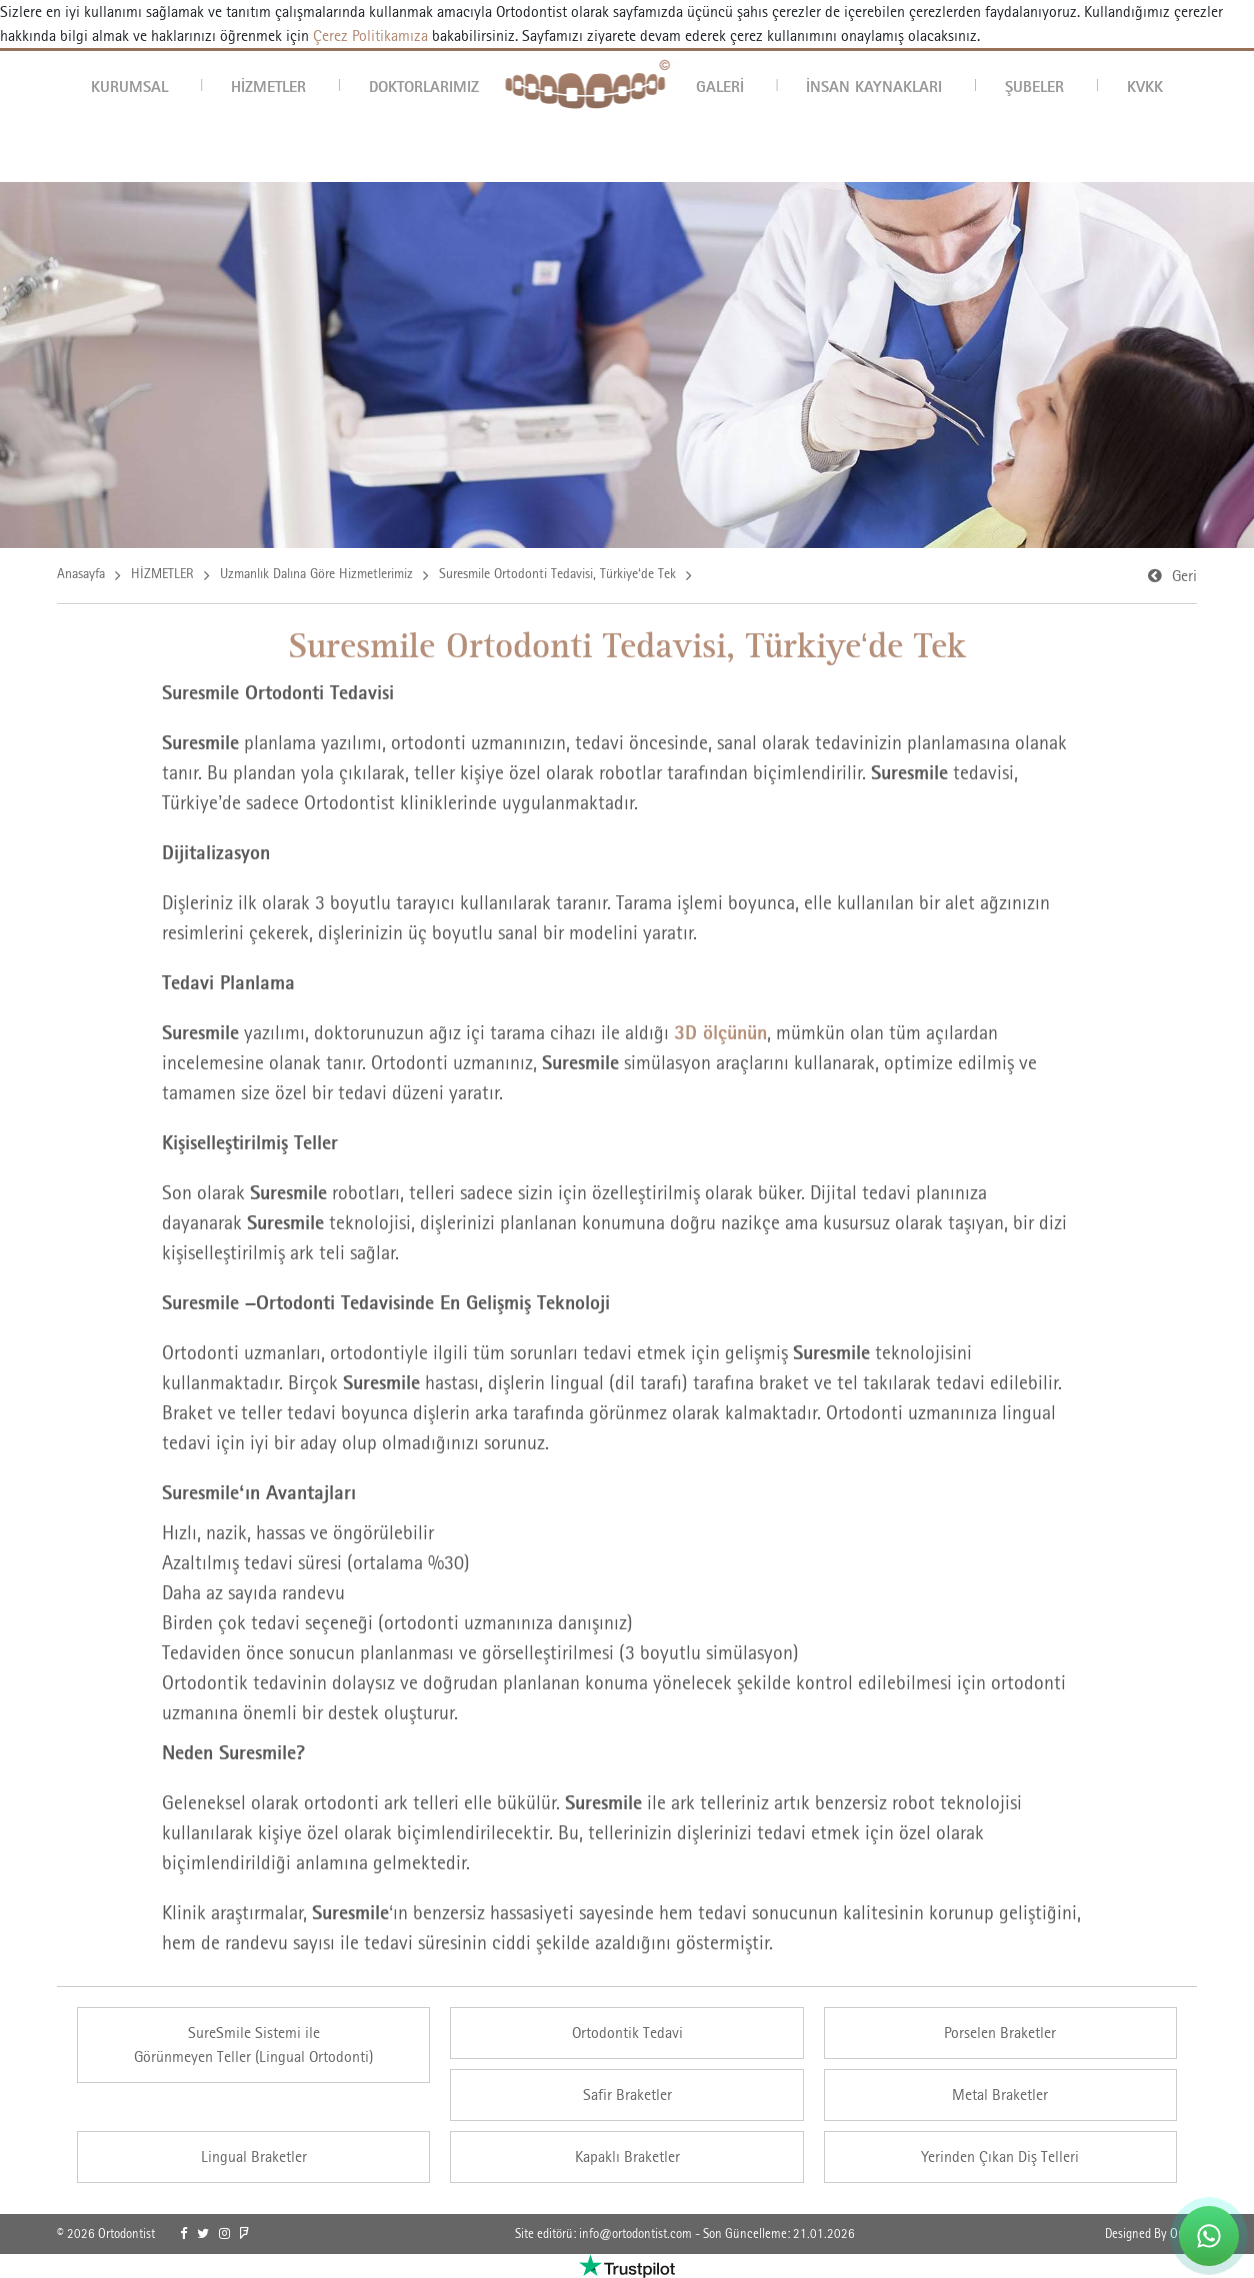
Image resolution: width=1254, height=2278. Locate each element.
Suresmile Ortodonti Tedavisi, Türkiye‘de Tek (557, 576)
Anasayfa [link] (81, 576)
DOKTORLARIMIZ (424, 86)
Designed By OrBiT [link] (1151, 2233)
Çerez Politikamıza (370, 35)
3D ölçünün (720, 1036)
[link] (183, 2234)
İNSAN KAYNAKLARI (874, 86)
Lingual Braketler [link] (254, 2156)
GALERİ (720, 86)
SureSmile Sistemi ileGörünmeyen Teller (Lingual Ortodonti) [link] (253, 2044)
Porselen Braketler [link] (1000, 2032)
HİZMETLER (268, 86)
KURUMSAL (129, 86)
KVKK (1145, 86)
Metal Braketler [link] (1000, 2094)
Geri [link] (1184, 578)
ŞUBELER (1034, 86)
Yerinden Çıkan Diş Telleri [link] (1000, 2156)
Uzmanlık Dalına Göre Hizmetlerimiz (316, 576)
